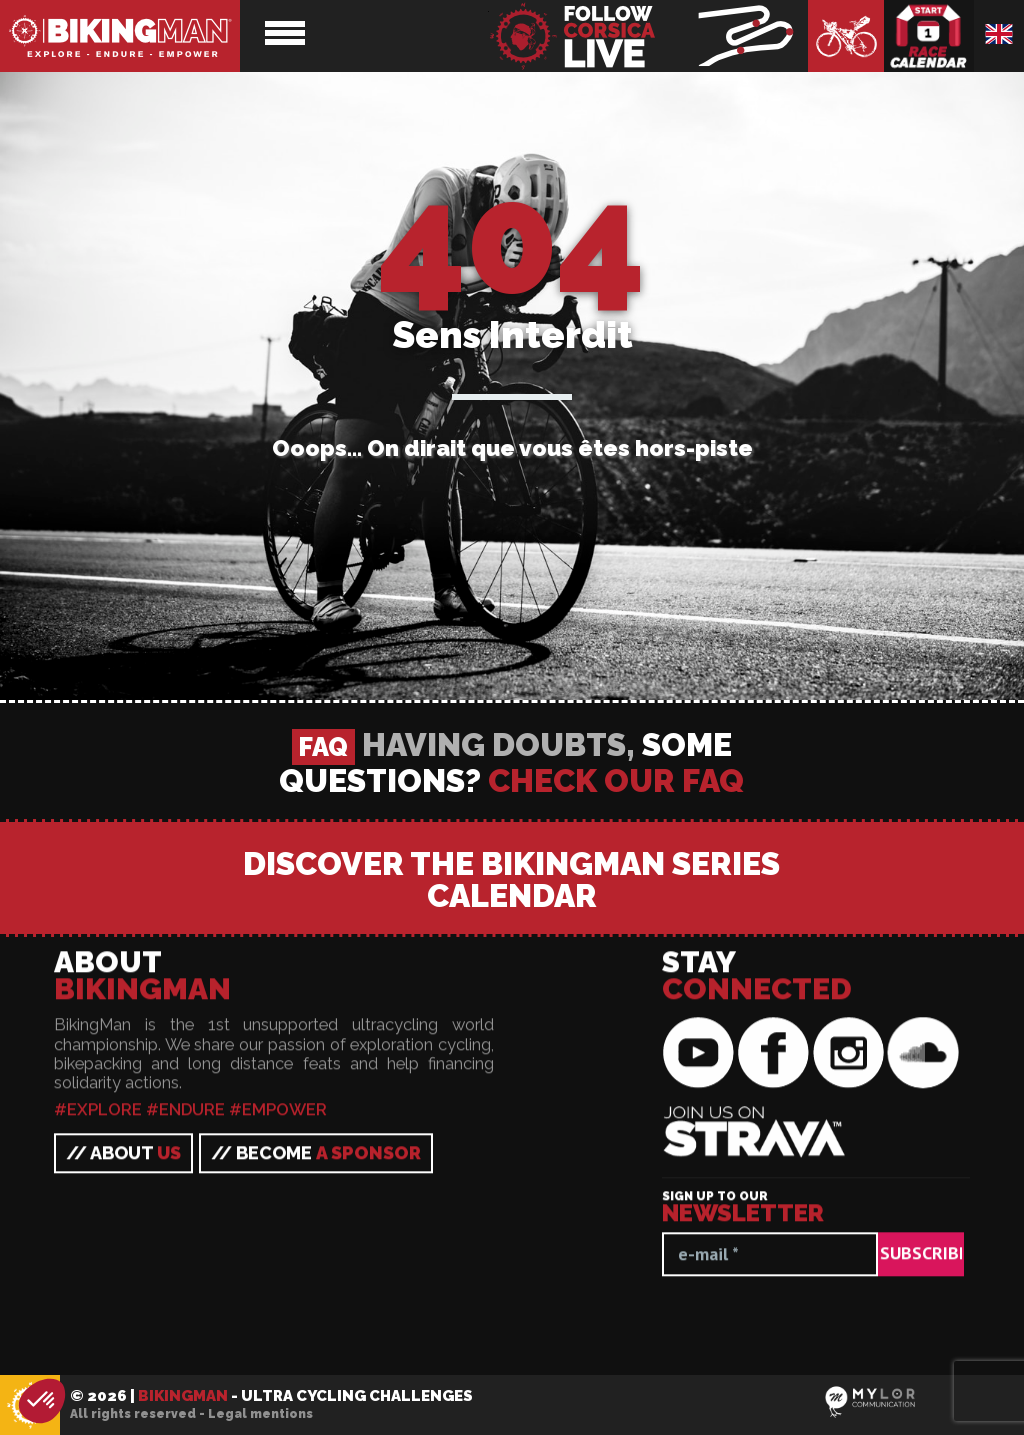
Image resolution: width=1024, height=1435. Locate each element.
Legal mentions (260, 1414)
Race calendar (929, 36)
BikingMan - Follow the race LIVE (648, 36)
